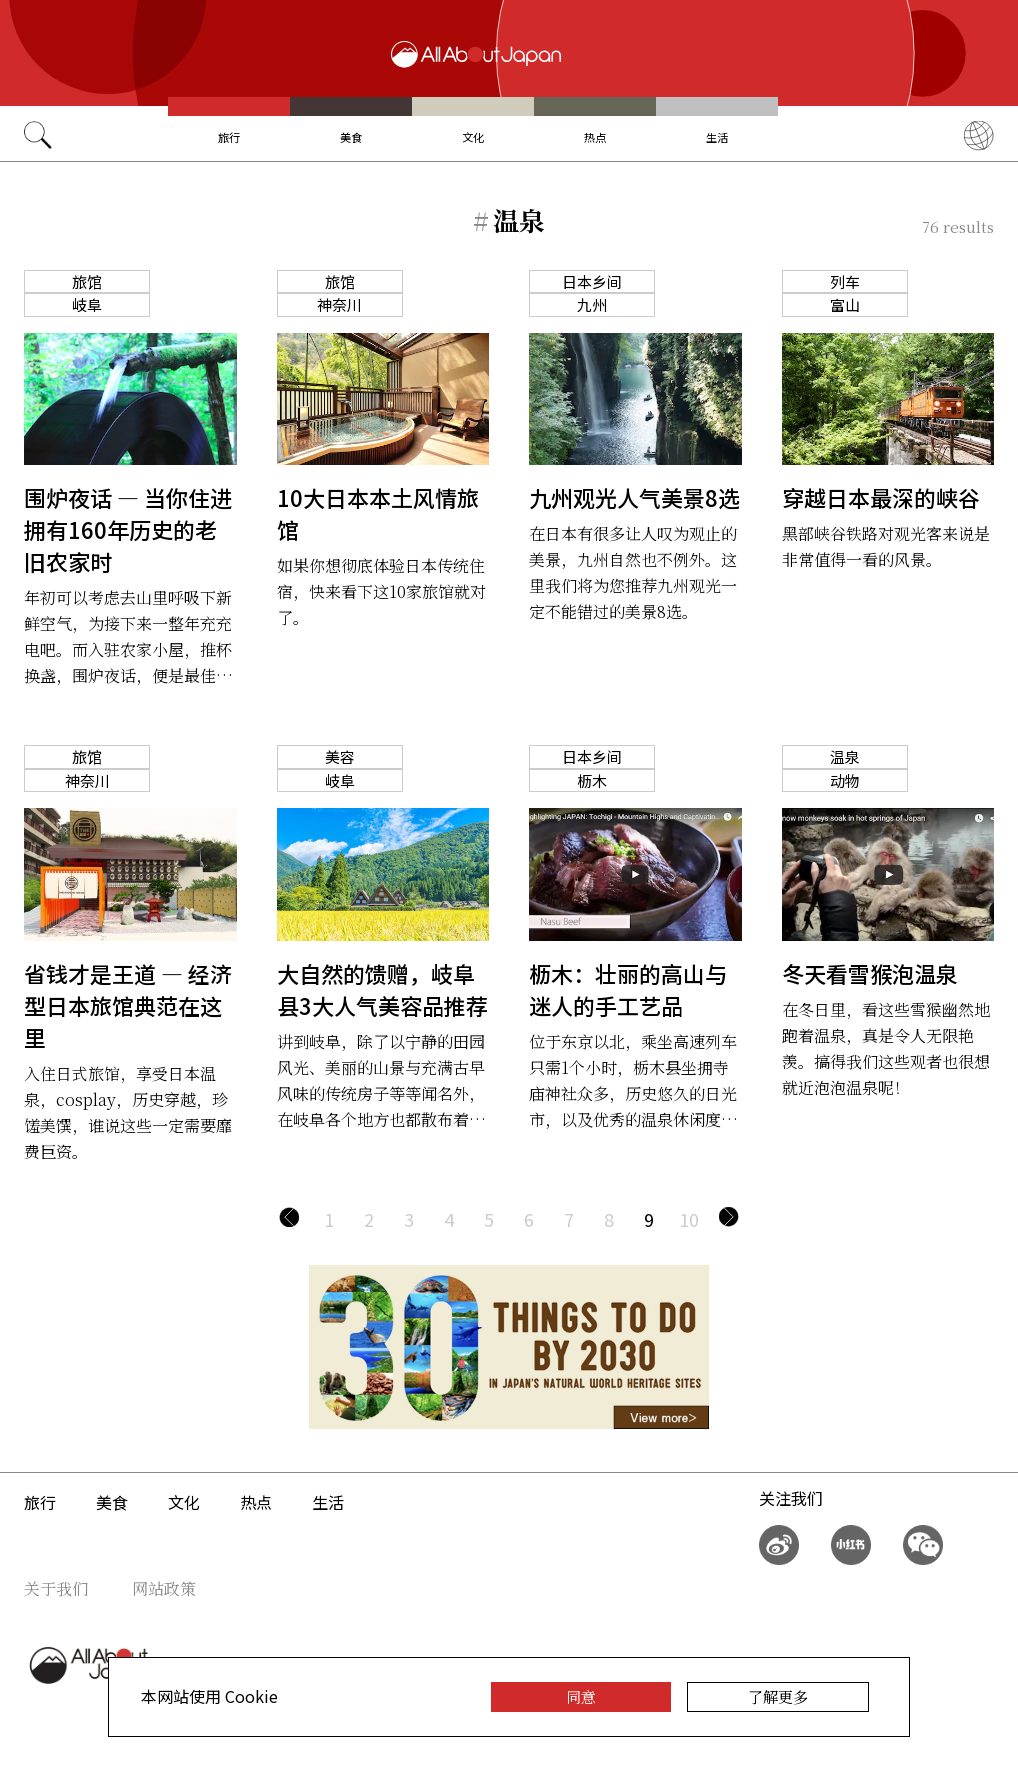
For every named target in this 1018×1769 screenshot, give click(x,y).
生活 (717, 137)
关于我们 (56, 1588)
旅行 (229, 137)
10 (689, 1219)
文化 (473, 137)
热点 (595, 137)
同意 (581, 1696)
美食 (351, 137)
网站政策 (164, 1588)
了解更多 (778, 1696)
